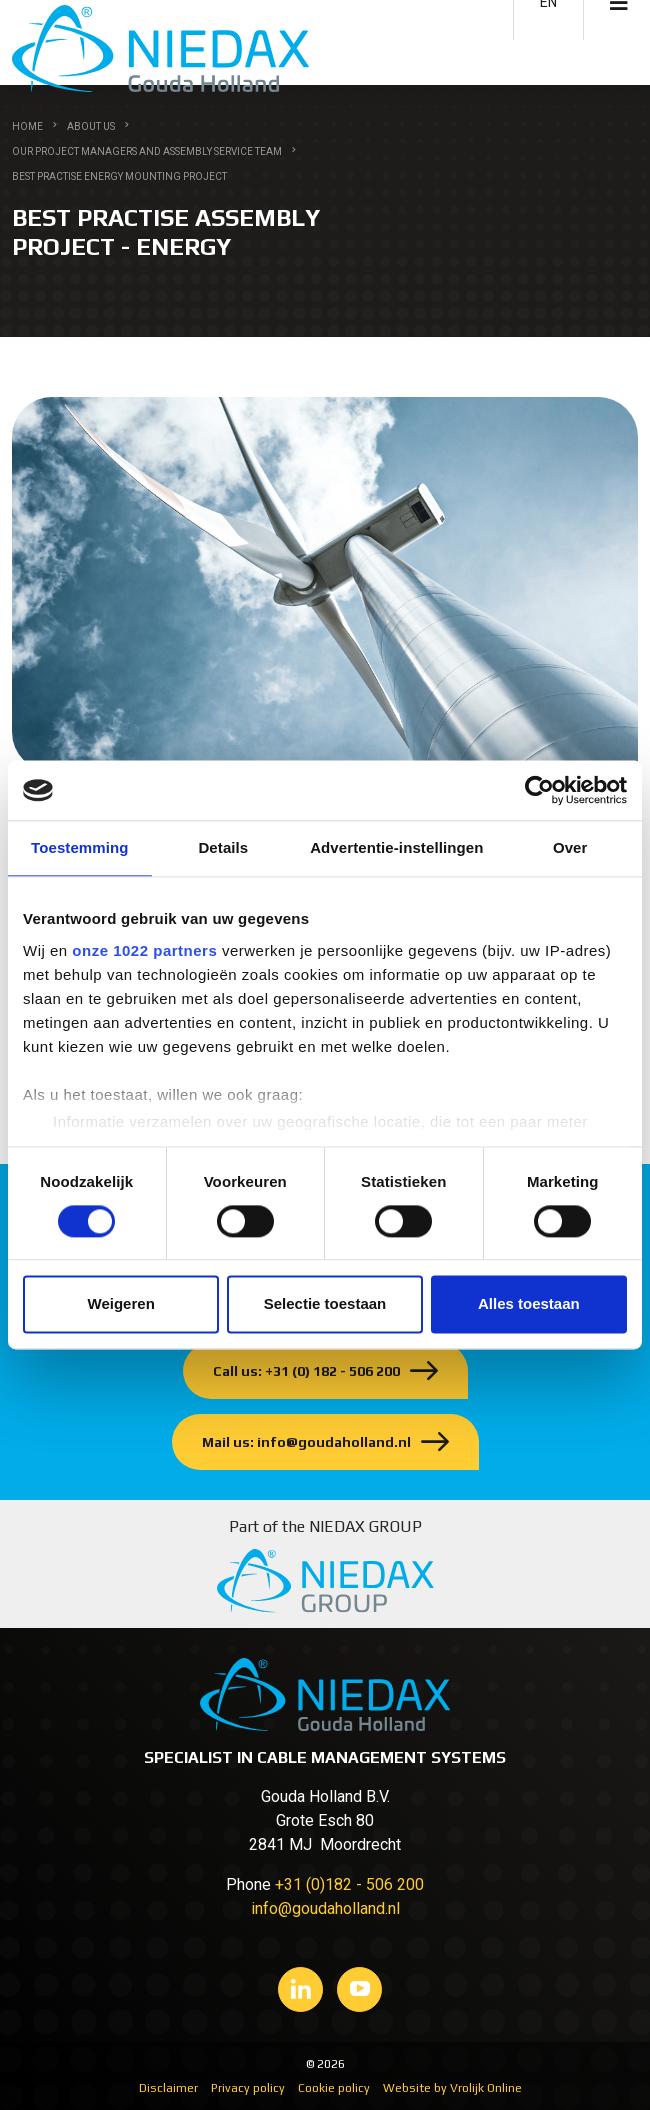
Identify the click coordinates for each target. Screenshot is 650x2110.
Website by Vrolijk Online (452, 2088)
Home (27, 126)
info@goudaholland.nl (325, 1908)
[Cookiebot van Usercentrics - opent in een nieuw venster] (539, 790)
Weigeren (121, 1304)
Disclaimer (168, 2088)
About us (91, 126)
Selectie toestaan (325, 1304)
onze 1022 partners (144, 950)
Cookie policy (334, 2088)
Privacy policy (248, 2088)
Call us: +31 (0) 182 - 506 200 (306, 1371)
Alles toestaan (529, 1304)
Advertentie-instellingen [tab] (396, 847)
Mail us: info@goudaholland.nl (306, 1442)
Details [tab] (223, 847)
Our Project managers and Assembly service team (147, 151)
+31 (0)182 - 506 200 (349, 1884)
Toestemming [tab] (80, 847)
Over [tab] (570, 847)
